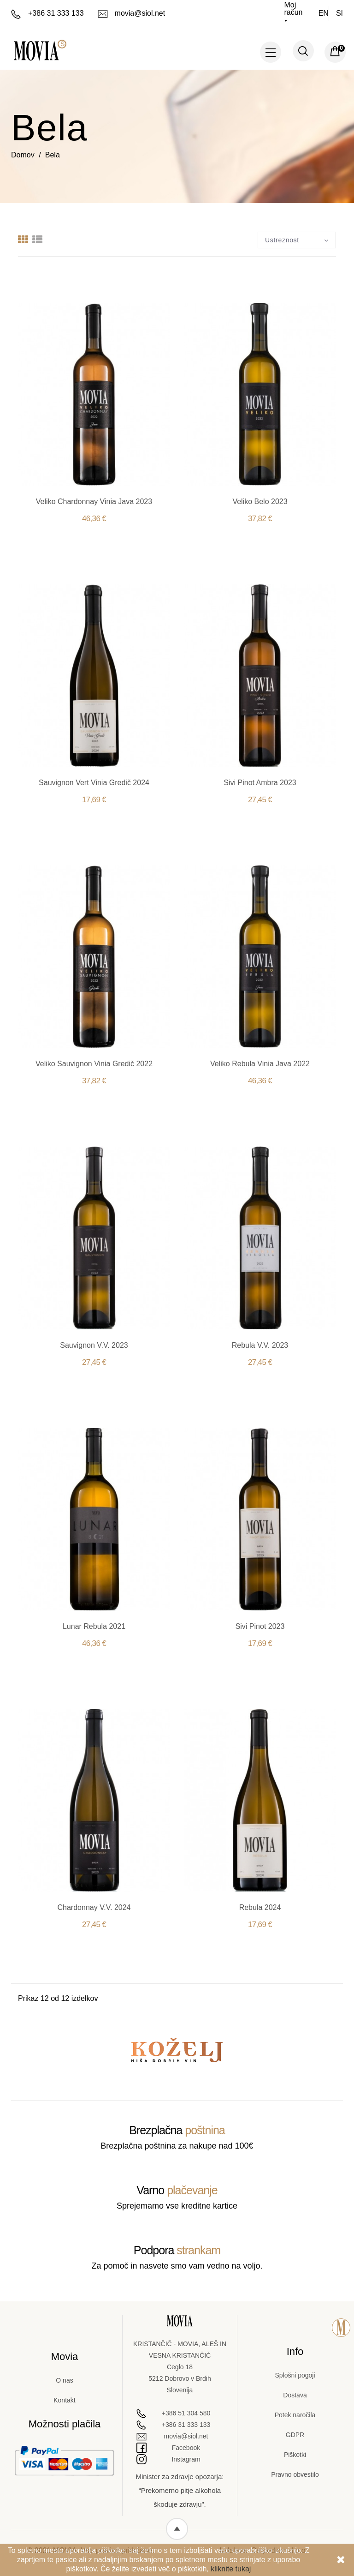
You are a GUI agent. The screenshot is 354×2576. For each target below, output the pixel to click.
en (324, 13)
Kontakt (64, 2400)
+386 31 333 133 (47, 13)
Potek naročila (295, 2415)
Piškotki (295, 2454)
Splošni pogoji (295, 2375)
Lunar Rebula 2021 (94, 1626)
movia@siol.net (131, 13)
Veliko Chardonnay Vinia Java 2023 (94, 501)
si (339, 13)
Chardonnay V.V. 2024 (94, 1907)
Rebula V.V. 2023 (260, 1345)
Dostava (295, 2395)
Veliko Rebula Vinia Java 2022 (260, 1064)
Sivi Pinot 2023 (260, 1626)
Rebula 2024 (260, 1907)
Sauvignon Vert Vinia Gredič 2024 (94, 783)
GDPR (295, 2434)
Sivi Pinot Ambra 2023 (260, 783)
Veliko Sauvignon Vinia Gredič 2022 (94, 1064)
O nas (64, 2380)
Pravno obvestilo (295, 2474)
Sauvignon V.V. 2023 (94, 1345)
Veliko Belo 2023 (259, 501)
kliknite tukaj (231, 2569)
